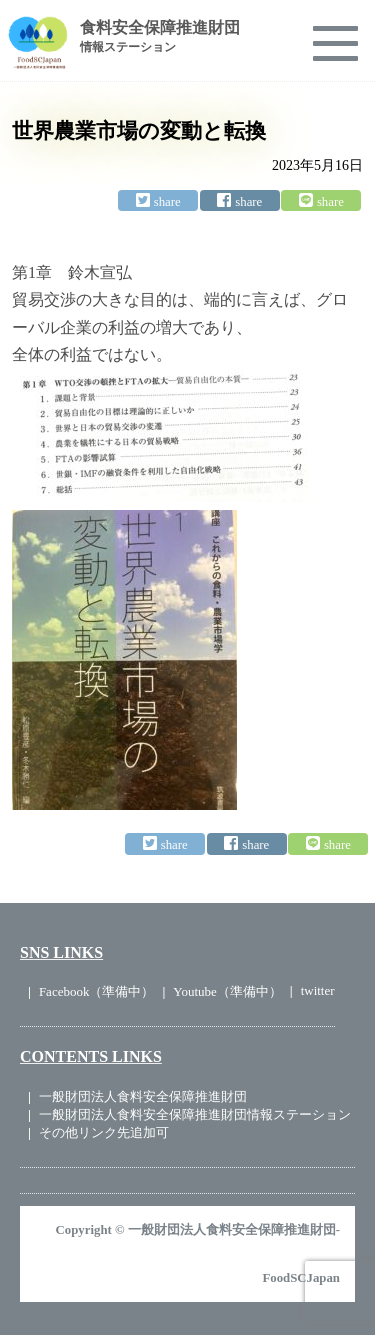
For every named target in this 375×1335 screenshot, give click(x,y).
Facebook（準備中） (97, 991)
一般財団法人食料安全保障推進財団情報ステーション (195, 1114)
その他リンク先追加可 (104, 1132)
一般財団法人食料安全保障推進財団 (143, 1096)
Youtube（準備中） (227, 991)
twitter (318, 990)
